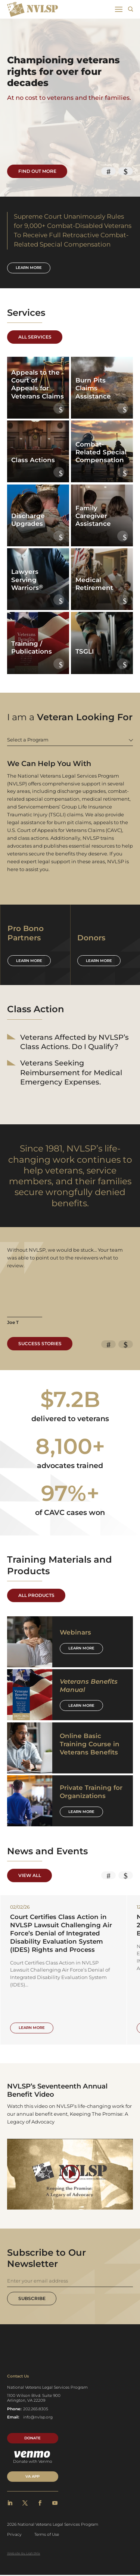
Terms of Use (46, 2535)
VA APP (32, 2477)
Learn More (81, 1648)
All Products (36, 1595)
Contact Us (18, 2377)
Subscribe (32, 2299)
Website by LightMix (23, 2554)
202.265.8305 (35, 2409)
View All (29, 1875)
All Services (35, 337)
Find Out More (37, 171)
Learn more (29, 267)
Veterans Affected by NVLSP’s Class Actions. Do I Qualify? (74, 1042)
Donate (32, 2438)
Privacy (14, 2535)
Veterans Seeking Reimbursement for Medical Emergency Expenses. (71, 1072)
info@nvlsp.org (38, 2417)
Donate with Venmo (32, 2458)
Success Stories (40, 1344)
